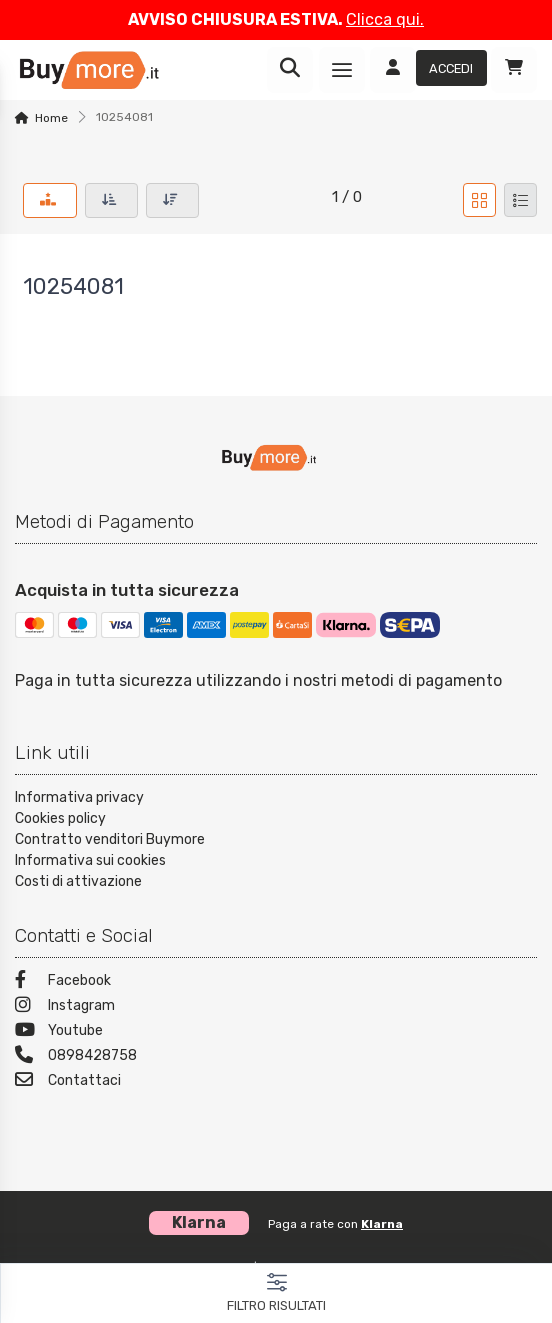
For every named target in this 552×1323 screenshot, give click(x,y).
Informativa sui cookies (90, 860)
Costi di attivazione (78, 881)
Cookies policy (60, 818)
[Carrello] (514, 70)
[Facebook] (276, 982)
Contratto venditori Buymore (110, 839)
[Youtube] (276, 1032)
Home (51, 118)
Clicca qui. (385, 19)
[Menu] (342, 70)
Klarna (382, 1224)
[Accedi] (428, 70)
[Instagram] (276, 1007)
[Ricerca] (290, 70)
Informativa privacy (79, 797)
